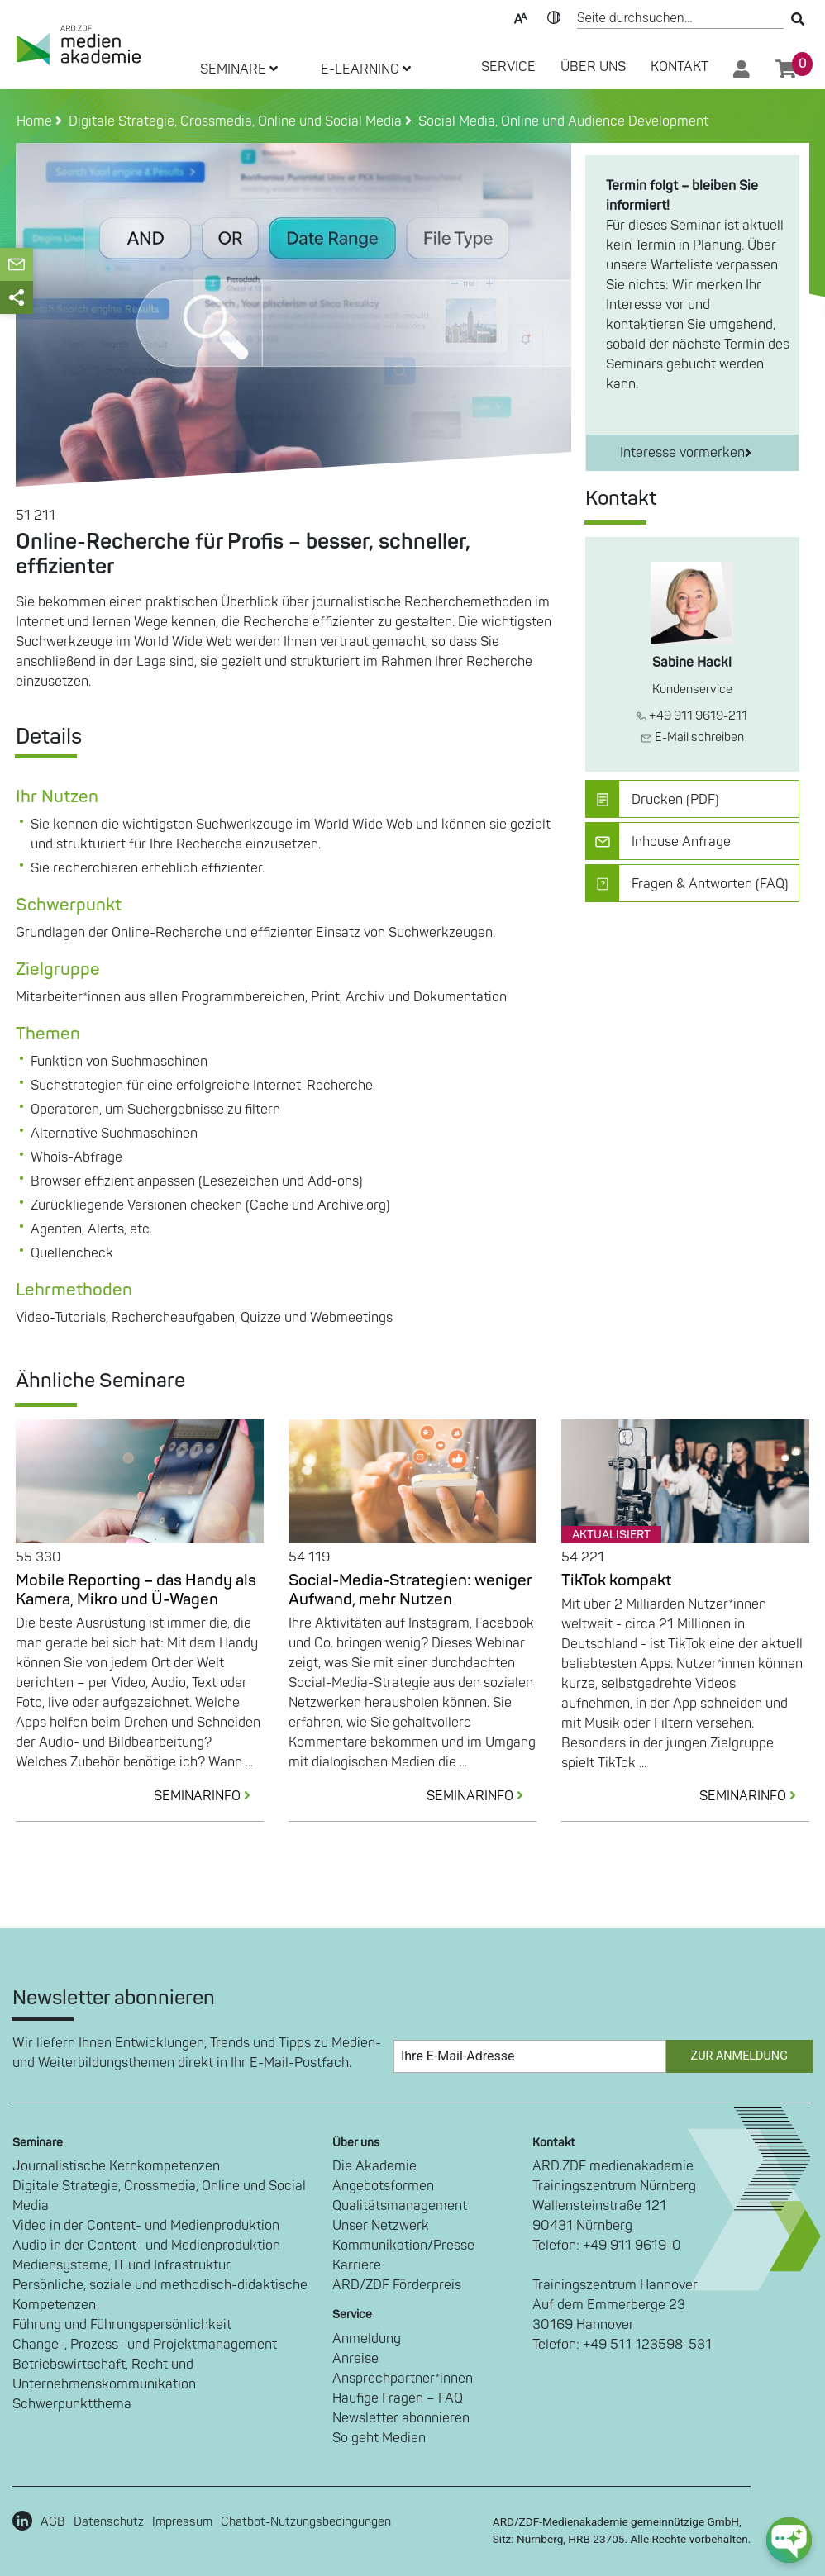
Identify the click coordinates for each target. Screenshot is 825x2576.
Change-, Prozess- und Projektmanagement (144, 2344)
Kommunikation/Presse (403, 2245)
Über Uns (593, 67)
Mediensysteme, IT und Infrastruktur (121, 2265)
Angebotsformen (383, 2186)
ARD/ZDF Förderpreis (396, 2285)
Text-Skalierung (521, 16)
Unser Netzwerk (380, 2225)
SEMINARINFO (209, 1796)
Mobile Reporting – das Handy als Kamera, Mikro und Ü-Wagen (136, 1590)
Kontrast (554, 16)
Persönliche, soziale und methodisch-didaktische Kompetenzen (160, 2295)
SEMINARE (239, 69)
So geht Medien (379, 2438)
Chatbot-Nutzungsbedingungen (306, 2522)
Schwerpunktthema (71, 2404)
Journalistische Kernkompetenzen (116, 2166)
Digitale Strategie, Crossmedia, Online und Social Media (159, 2196)
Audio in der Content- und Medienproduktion (146, 2245)
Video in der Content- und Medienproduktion (145, 2225)
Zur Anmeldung (739, 2056)
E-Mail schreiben (692, 737)
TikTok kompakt (616, 1580)
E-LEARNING (366, 69)
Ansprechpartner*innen (402, 2378)
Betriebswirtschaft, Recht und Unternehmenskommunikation (104, 2374)
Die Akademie (374, 2166)
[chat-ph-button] (789, 2540)
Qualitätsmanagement (399, 2206)
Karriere (356, 2265)
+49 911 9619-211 (692, 716)
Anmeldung (366, 2339)
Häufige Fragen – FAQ (397, 2398)
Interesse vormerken (685, 452)
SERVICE (508, 67)
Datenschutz (109, 2522)
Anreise (355, 2358)
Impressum (182, 2522)
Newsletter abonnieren (401, 2418)
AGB (53, 2522)
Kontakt (679, 67)
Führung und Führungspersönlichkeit (121, 2325)
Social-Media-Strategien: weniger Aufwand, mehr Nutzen (410, 1590)
